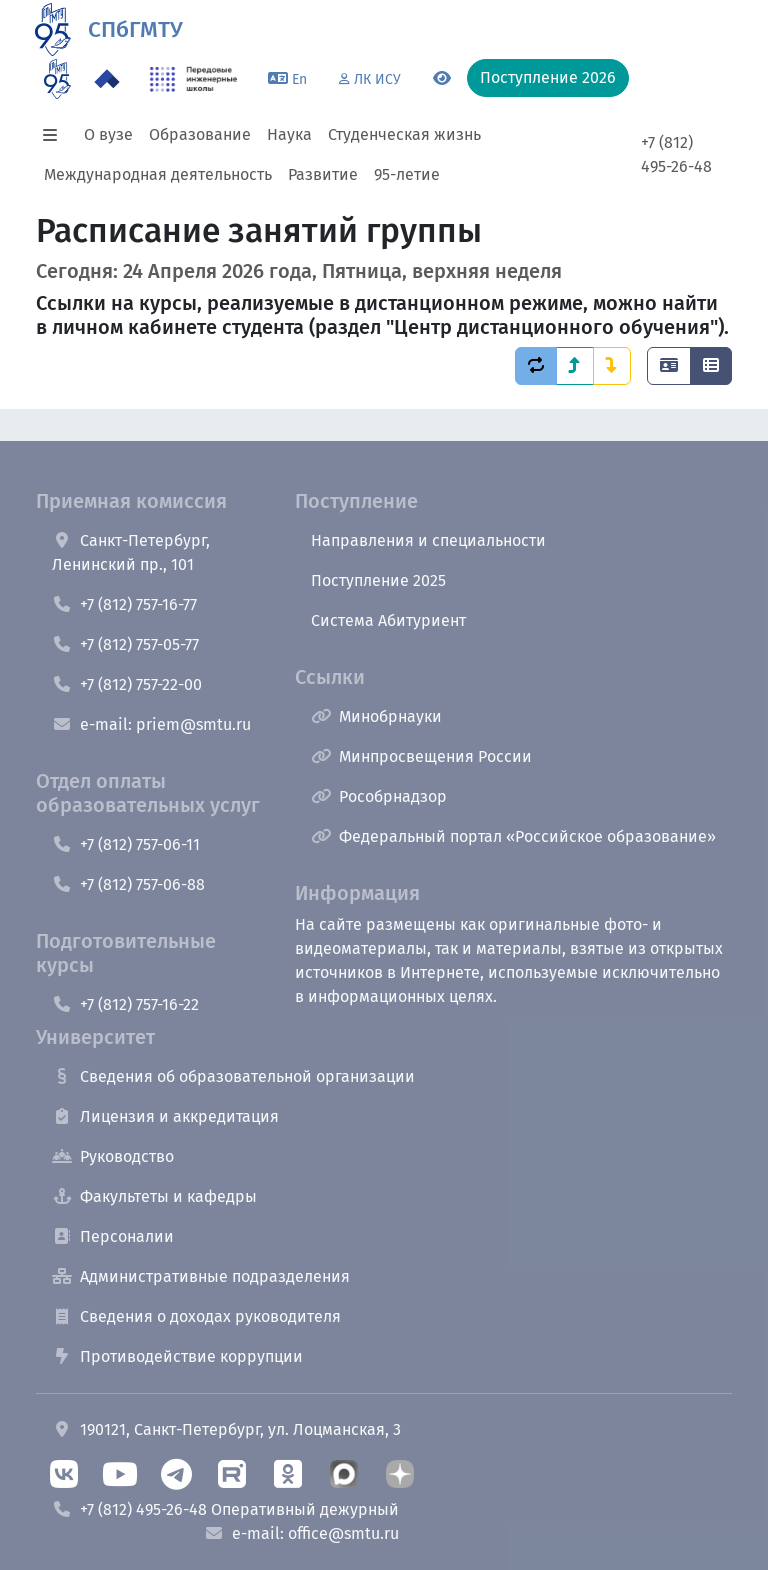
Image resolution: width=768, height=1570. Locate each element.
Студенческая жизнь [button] (404, 134)
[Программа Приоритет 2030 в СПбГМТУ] (107, 79)
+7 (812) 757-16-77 (124, 604)
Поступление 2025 (378, 580)
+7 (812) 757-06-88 (128, 884)
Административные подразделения (201, 1276)
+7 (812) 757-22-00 (127, 684)
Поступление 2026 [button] (548, 77)
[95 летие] (57, 79)
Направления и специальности (428, 540)
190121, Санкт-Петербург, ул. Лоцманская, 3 (226, 1429)
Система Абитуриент (388, 620)
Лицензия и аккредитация (165, 1116)
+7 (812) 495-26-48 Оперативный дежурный (225, 1509)
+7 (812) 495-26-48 (676, 154)
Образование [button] (200, 134)
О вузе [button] (108, 134)
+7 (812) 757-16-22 (125, 1004)
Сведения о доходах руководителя (196, 1316)
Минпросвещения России (421, 756)
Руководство (113, 1156)
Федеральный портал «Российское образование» (513, 836)
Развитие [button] (323, 174)
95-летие (407, 174)
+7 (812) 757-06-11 (126, 844)
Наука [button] (289, 134)
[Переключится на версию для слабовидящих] (442, 79)
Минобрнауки (376, 716)
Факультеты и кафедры (154, 1196)
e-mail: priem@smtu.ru (151, 724)
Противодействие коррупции (177, 1356)
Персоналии (113, 1236)
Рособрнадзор (379, 796)
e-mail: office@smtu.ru (301, 1533)
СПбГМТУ (135, 29)
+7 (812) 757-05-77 (125, 644)
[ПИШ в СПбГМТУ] (193, 79)
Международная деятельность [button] (158, 174)
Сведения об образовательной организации (233, 1076)
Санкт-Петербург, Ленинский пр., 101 (131, 552)
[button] (56, 135)
